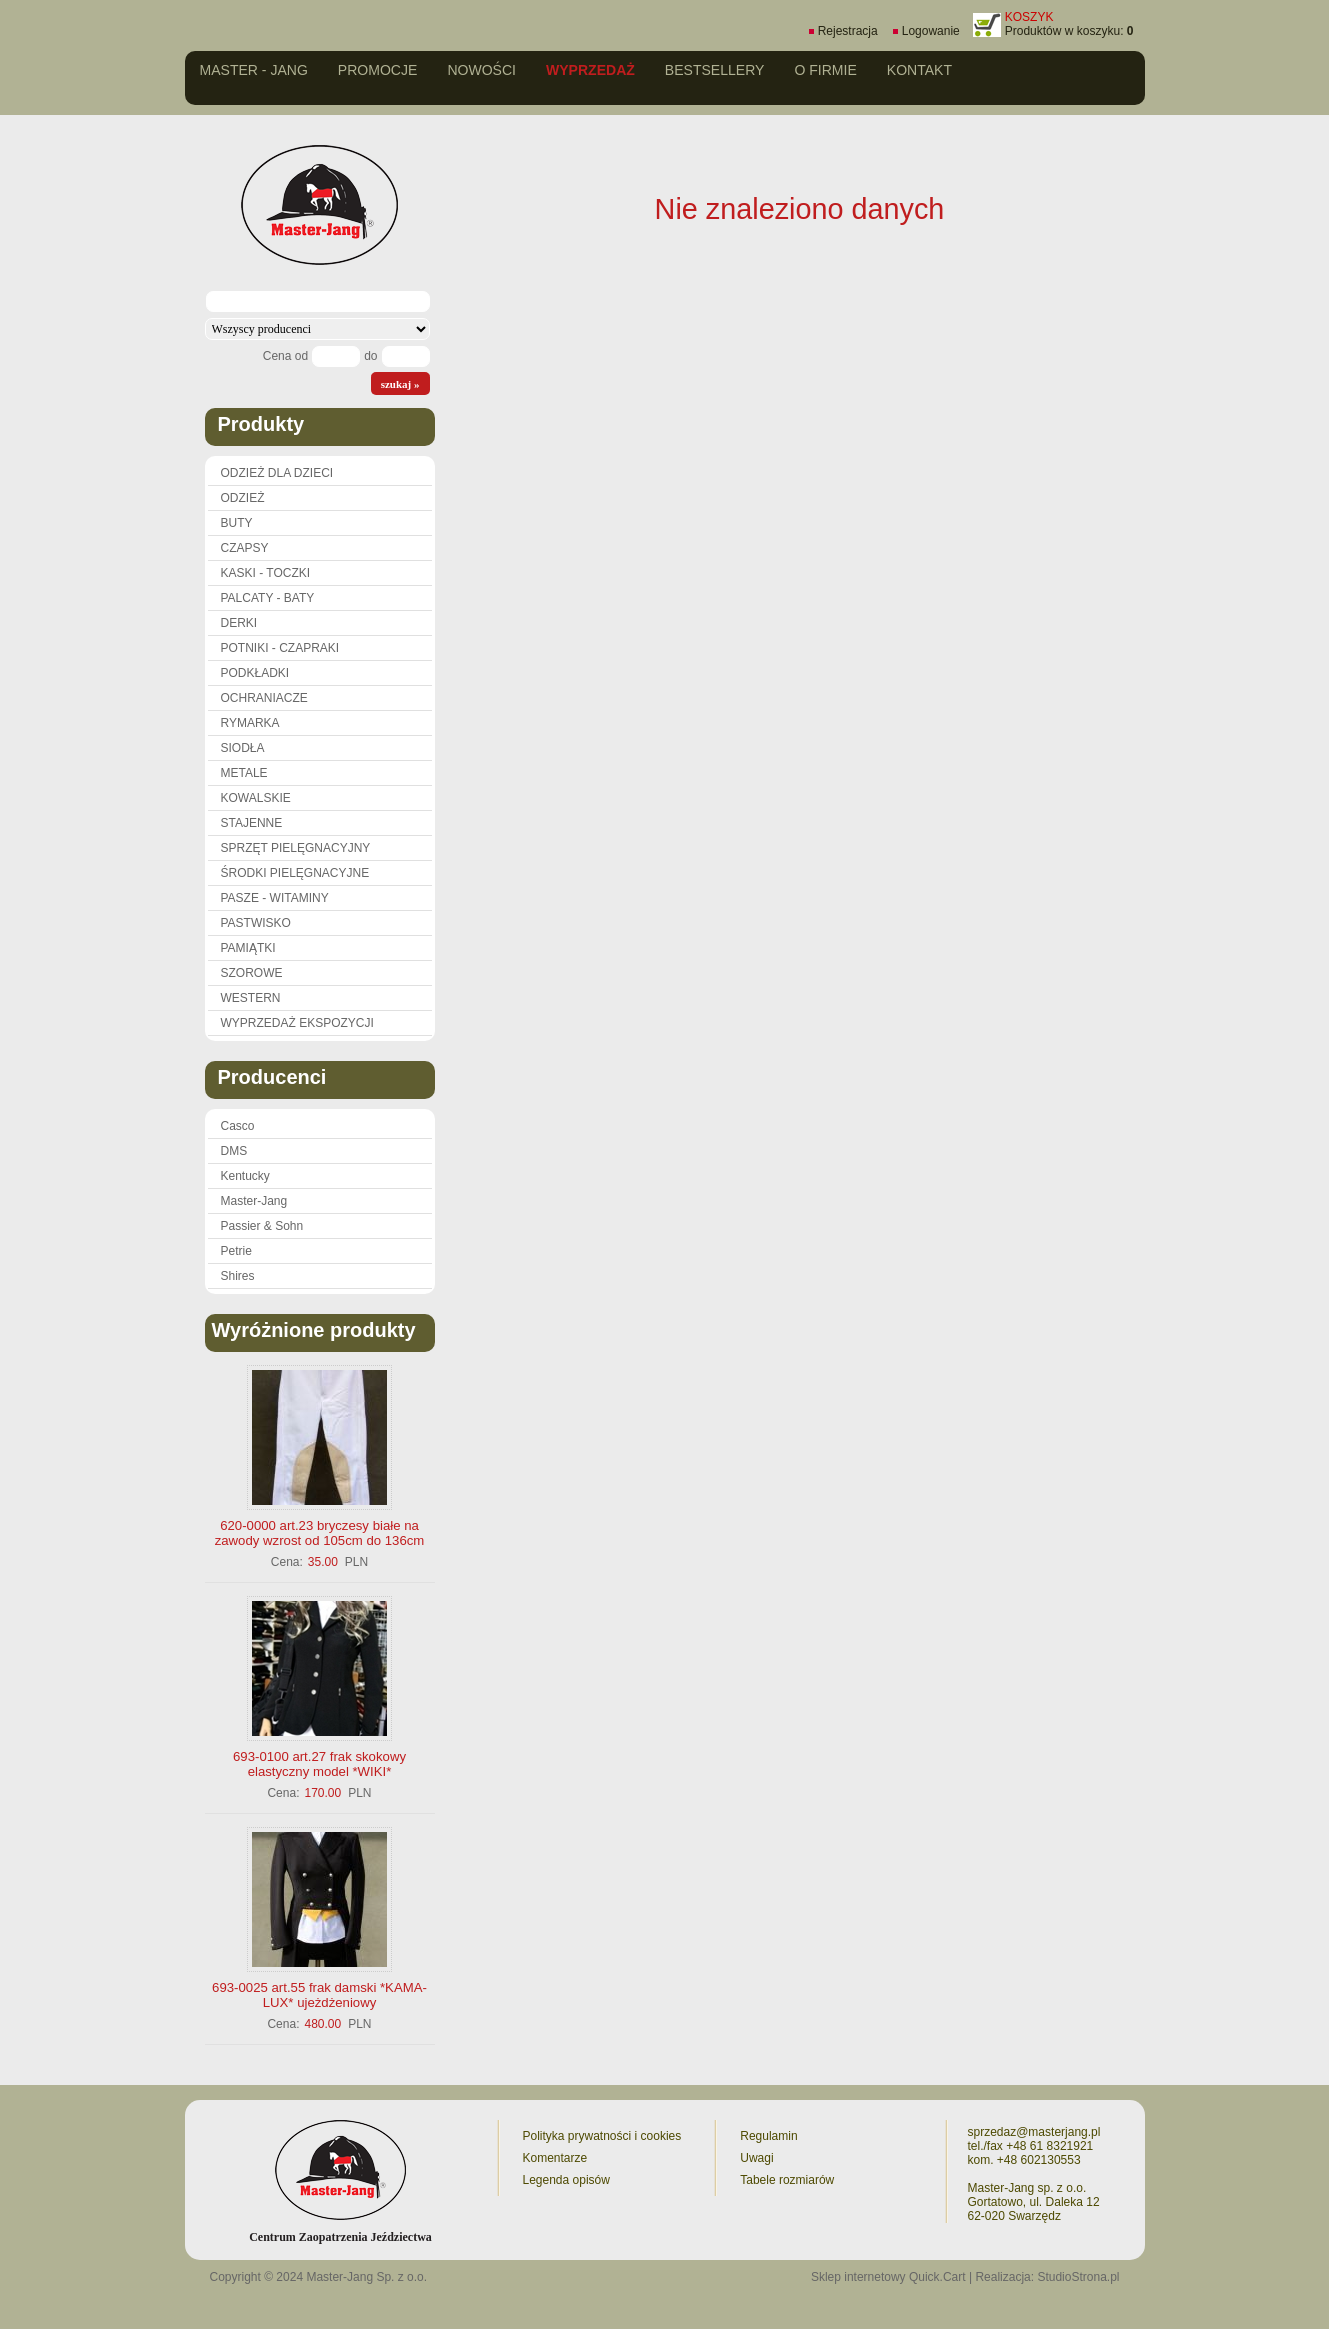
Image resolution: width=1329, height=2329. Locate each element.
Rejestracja (848, 31)
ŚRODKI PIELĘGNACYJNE (295, 873)
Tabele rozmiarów (787, 2180)
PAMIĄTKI (248, 948)
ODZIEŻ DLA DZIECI (277, 473)
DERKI (239, 623)
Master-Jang (254, 1201)
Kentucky (245, 1176)
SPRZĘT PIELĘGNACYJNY (296, 848)
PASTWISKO (256, 923)
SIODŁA (243, 748)
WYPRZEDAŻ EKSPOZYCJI (297, 1023)
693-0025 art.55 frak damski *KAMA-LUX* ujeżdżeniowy (319, 1995)
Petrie (236, 1251)
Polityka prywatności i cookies (602, 2136)
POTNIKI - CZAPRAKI (280, 648)
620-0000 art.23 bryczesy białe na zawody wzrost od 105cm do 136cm (320, 1533)
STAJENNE (252, 823)
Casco (238, 1126)
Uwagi (756, 2158)
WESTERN (251, 998)
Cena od (285, 356)
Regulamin (768, 2136)
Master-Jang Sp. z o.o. (366, 2277)
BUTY (237, 523)
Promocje (378, 70)
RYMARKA (250, 723)
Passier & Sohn (262, 1226)
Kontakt (919, 70)
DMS (234, 1151)
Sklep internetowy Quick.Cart (888, 2277)
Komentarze (555, 2158)
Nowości (481, 70)
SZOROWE (252, 973)
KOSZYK (1029, 17)
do (370, 356)
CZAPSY (245, 548)
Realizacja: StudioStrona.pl (1047, 2277)
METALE (244, 773)
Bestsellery (715, 70)
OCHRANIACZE (264, 698)
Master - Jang (254, 70)
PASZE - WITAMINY (275, 898)
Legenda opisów (566, 2180)
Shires (238, 1276)
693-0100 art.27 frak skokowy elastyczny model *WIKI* (319, 1764)
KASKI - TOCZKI (266, 573)
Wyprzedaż (590, 70)
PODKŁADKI (255, 673)
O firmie (825, 70)
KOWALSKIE (256, 798)
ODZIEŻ (243, 498)
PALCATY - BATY (268, 598)
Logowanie (931, 31)
